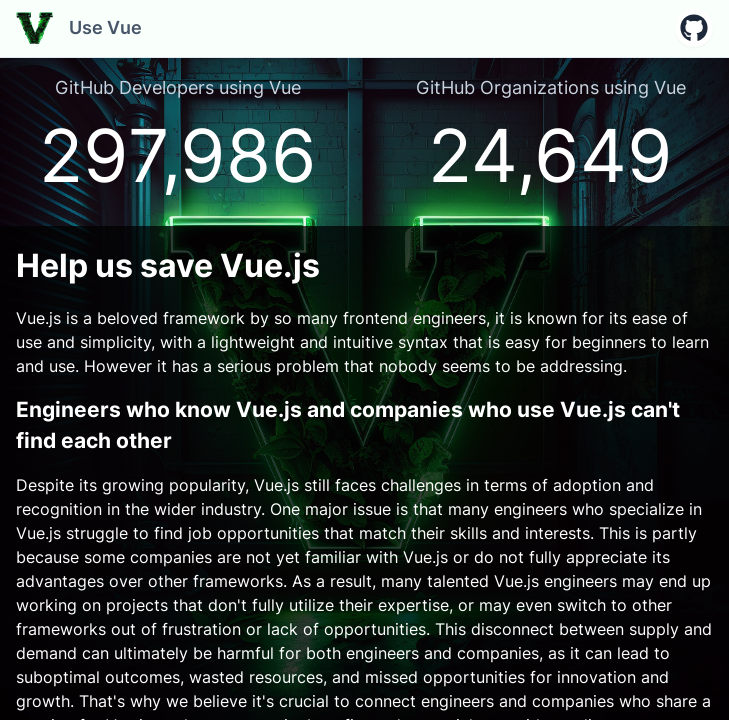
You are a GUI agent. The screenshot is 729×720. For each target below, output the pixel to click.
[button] (694, 28)
